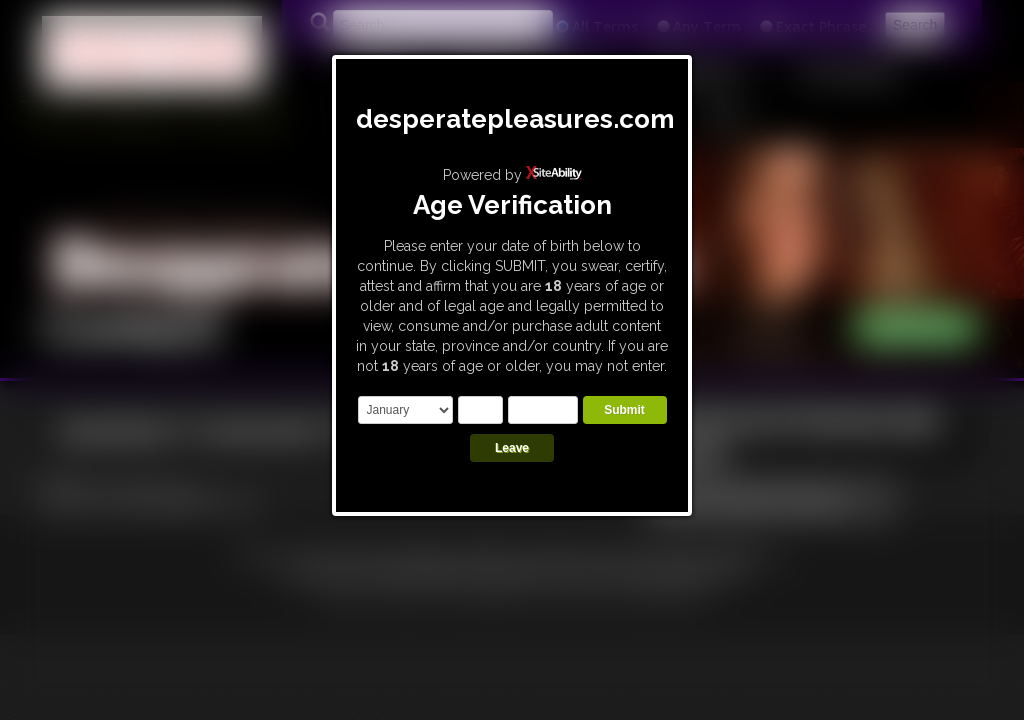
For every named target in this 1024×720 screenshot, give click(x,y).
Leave (512, 448)
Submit (624, 410)
